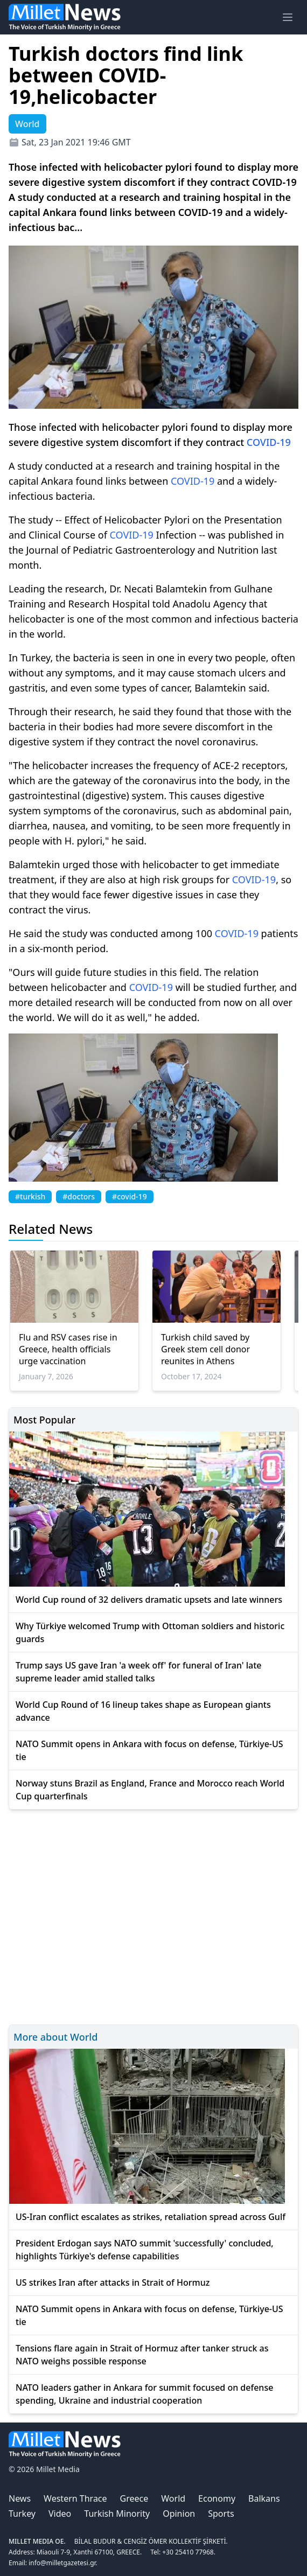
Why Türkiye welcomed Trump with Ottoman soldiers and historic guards (150, 1632)
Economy (216, 2498)
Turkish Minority (117, 2513)
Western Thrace (75, 2498)
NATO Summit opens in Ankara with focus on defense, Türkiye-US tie (149, 1750)
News (20, 2498)
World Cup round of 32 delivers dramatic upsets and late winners (149, 1599)
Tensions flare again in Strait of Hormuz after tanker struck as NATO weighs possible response (142, 2354)
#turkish (30, 1196)
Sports (221, 2513)
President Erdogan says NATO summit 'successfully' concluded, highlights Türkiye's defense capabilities (145, 2249)
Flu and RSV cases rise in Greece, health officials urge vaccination (68, 1349)
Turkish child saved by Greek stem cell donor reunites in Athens (205, 1349)
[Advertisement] (153, 1915)
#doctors (78, 1196)
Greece (134, 2498)
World (173, 2498)
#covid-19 (129, 1196)
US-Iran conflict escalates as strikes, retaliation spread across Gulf (150, 2217)
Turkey (22, 2513)
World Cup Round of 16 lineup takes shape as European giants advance (143, 1711)
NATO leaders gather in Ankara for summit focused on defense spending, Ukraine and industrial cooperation (144, 2394)
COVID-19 (269, 442)
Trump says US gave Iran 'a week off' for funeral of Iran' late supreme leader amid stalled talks (139, 1671)
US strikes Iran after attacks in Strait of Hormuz (113, 2282)
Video (59, 2513)
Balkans (264, 2498)
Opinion (179, 2513)
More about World (55, 2036)
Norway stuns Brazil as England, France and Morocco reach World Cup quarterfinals (150, 1789)
